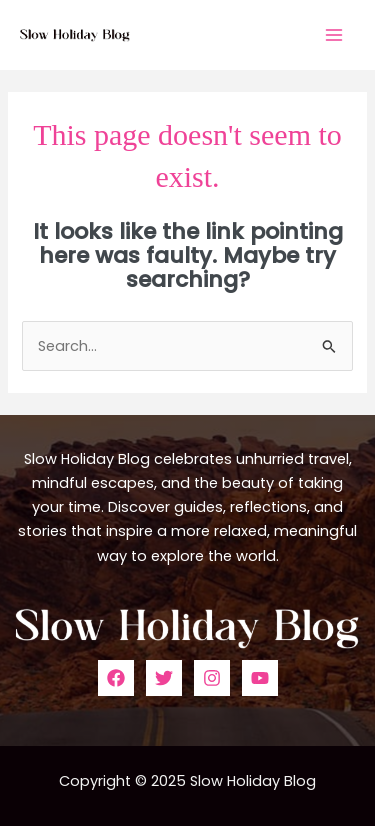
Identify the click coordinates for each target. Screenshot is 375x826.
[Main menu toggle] (334, 35)
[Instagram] (212, 678)
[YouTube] (260, 678)
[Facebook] (116, 678)
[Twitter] (164, 678)
